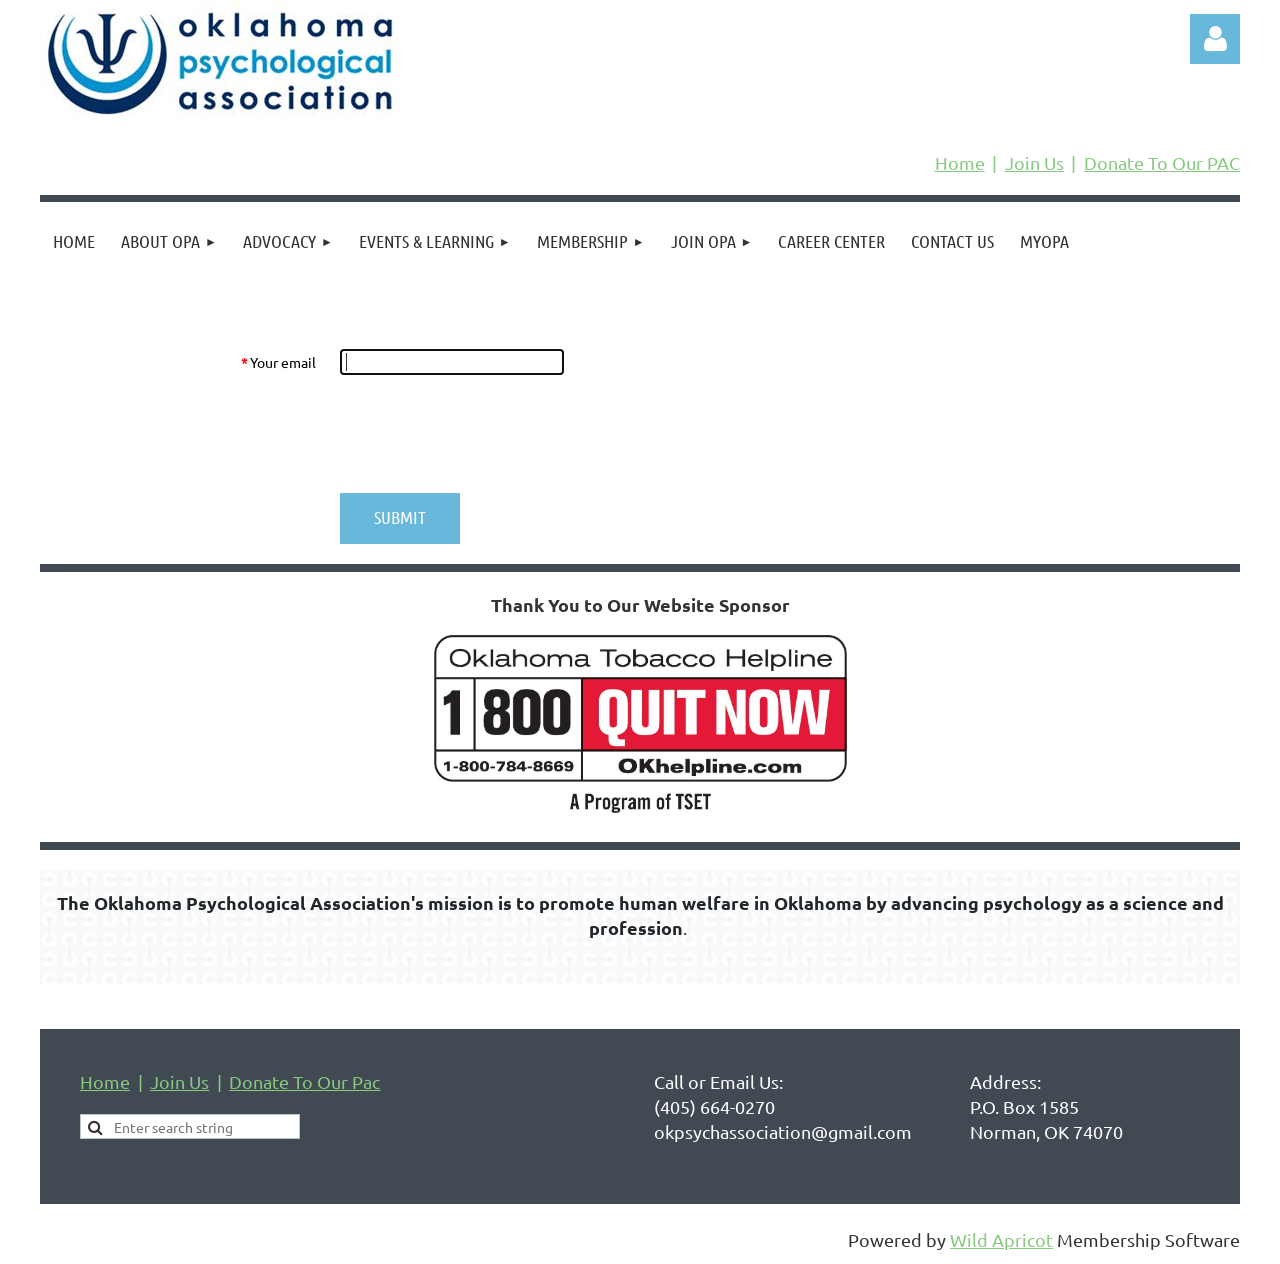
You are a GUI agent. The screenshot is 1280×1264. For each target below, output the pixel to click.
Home (960, 162)
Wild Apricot (1001, 1239)
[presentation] (492, 434)
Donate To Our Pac (304, 1081)
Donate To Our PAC (1162, 162)
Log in (1215, 39)
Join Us (1034, 162)
